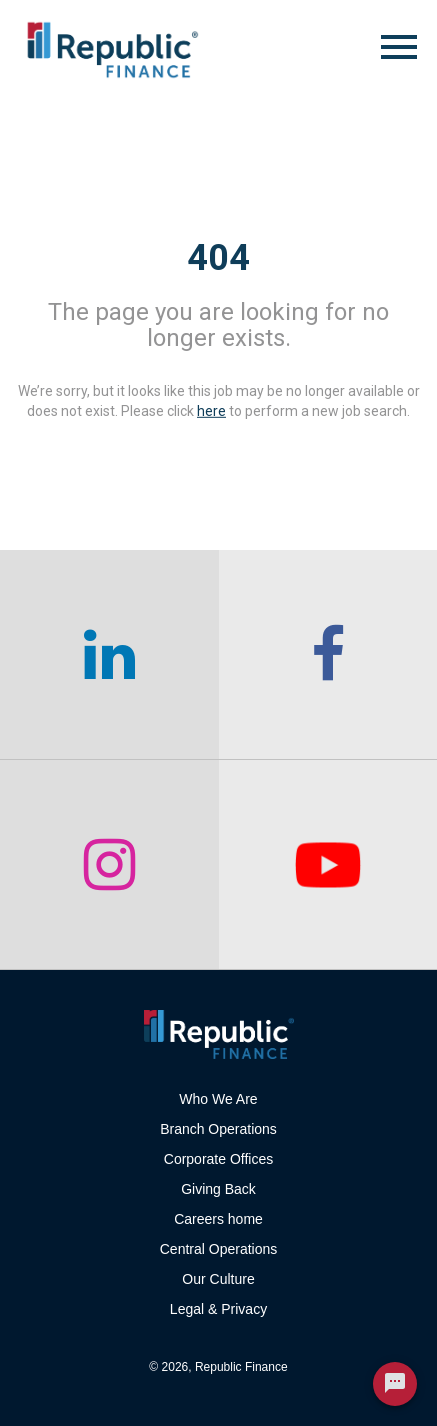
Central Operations (219, 1249)
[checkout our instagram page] (109, 865)
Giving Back (218, 1189)
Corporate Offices (218, 1159)
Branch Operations (218, 1129)
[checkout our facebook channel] (328, 655)
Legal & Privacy (218, 1309)
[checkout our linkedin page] (109, 655)
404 (218, 258)
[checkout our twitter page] (328, 865)
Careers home (218, 1219)
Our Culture (218, 1279)
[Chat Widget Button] (395, 1384)
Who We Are (218, 1099)
